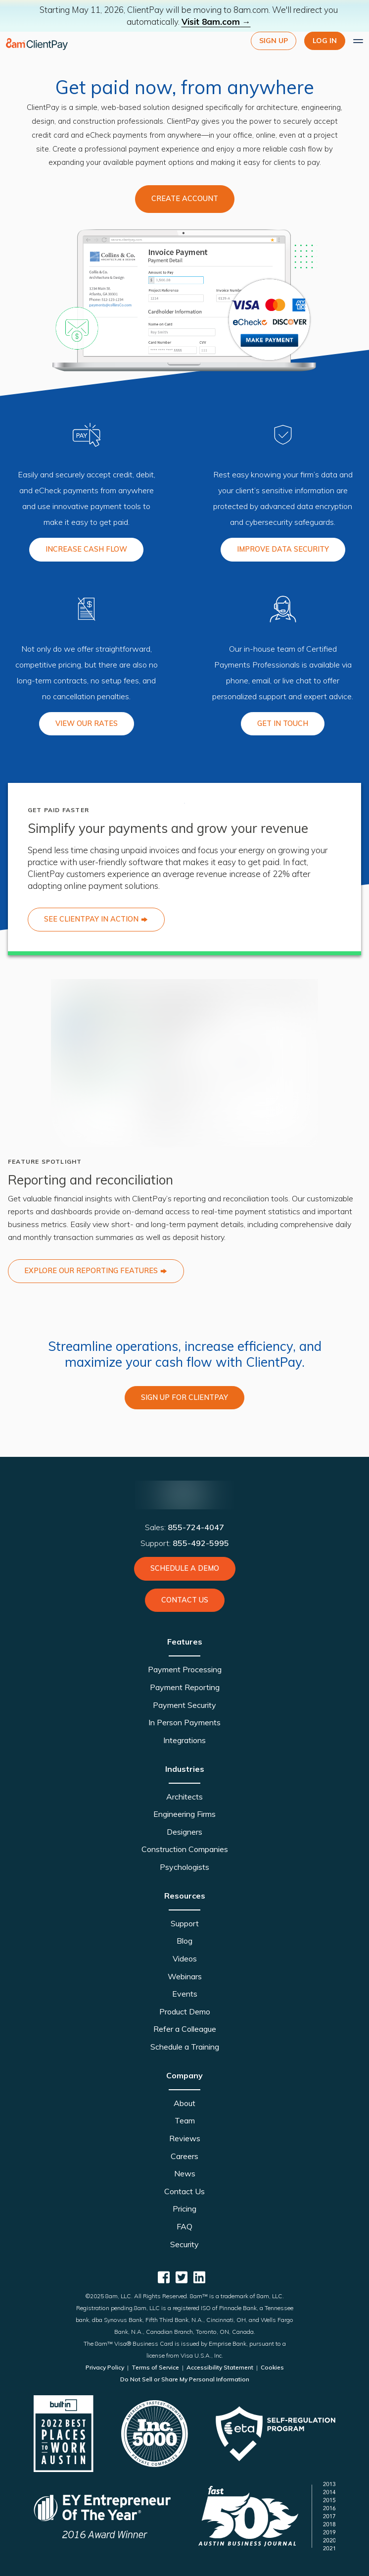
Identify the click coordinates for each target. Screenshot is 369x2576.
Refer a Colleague (184, 2029)
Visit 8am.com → (216, 21)
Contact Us (184, 1600)
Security (184, 2244)
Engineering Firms (184, 1814)
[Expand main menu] (358, 41)
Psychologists (184, 1867)
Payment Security (184, 1705)
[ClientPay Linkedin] (199, 2277)
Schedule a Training (184, 2047)
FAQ (184, 2226)
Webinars (185, 1976)
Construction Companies (184, 1849)
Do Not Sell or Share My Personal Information (184, 2379)
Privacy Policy (106, 2367)
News (184, 2173)
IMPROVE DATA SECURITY (283, 549)
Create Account (184, 198)
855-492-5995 (201, 1543)
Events (184, 1994)
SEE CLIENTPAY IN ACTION (96, 919)
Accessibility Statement (220, 2367)
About (184, 2103)
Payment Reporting (185, 1687)
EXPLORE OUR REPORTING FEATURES (96, 1270)
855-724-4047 (196, 1527)
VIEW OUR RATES (86, 723)
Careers (184, 2156)
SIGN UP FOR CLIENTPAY (184, 1397)
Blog (184, 1941)
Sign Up (273, 40)
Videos (185, 1958)
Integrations (184, 1740)
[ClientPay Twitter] (181, 2277)
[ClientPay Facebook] (164, 2277)
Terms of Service (155, 2367)
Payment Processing (185, 1669)
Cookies (271, 2367)
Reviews (184, 2138)
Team (185, 2120)
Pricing (184, 2209)
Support (185, 1923)
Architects (184, 1797)
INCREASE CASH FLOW (86, 549)
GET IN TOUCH (282, 723)
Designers (184, 1832)
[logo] (37, 44)
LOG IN (325, 40)
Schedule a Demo (184, 1568)
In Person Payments (184, 1722)
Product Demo (184, 2011)
